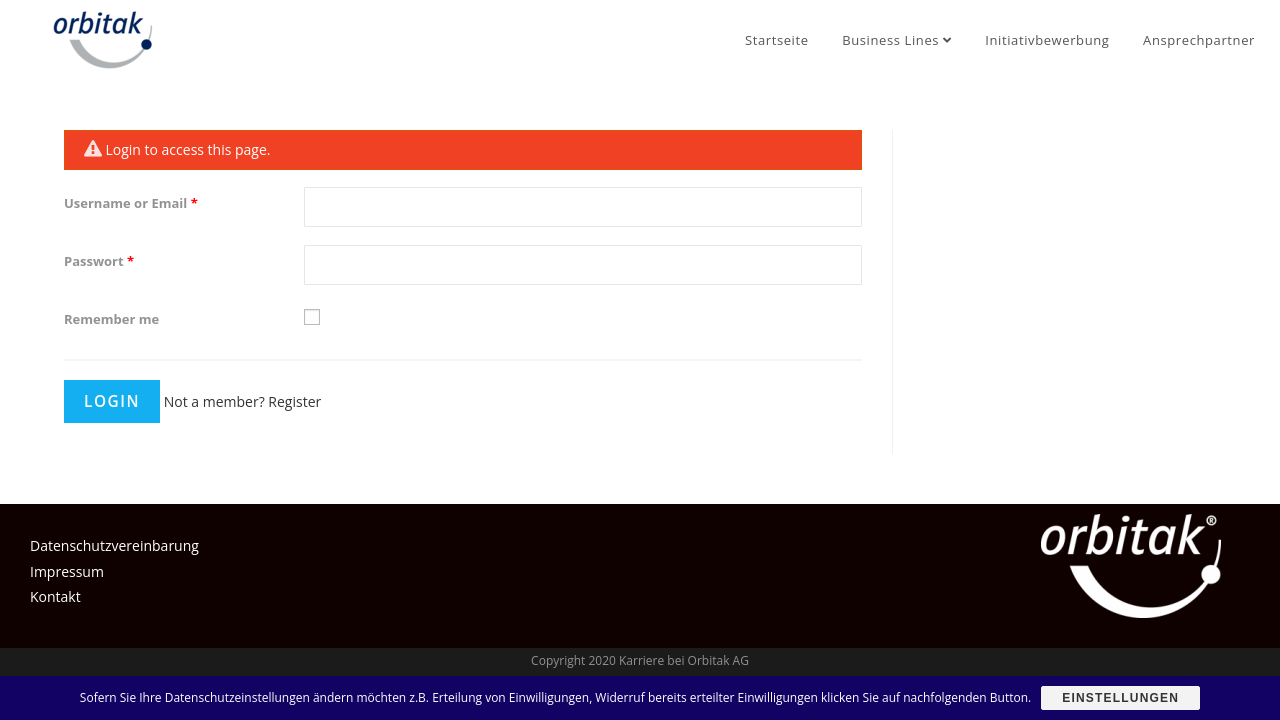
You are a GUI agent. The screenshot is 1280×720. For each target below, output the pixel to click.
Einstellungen (1120, 698)
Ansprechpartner (1199, 40)
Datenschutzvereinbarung (114, 545)
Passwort (99, 261)
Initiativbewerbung (1047, 40)
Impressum (67, 571)
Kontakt (55, 596)
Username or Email (131, 203)
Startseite (777, 40)
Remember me (111, 319)
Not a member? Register (243, 401)
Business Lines (896, 40)
